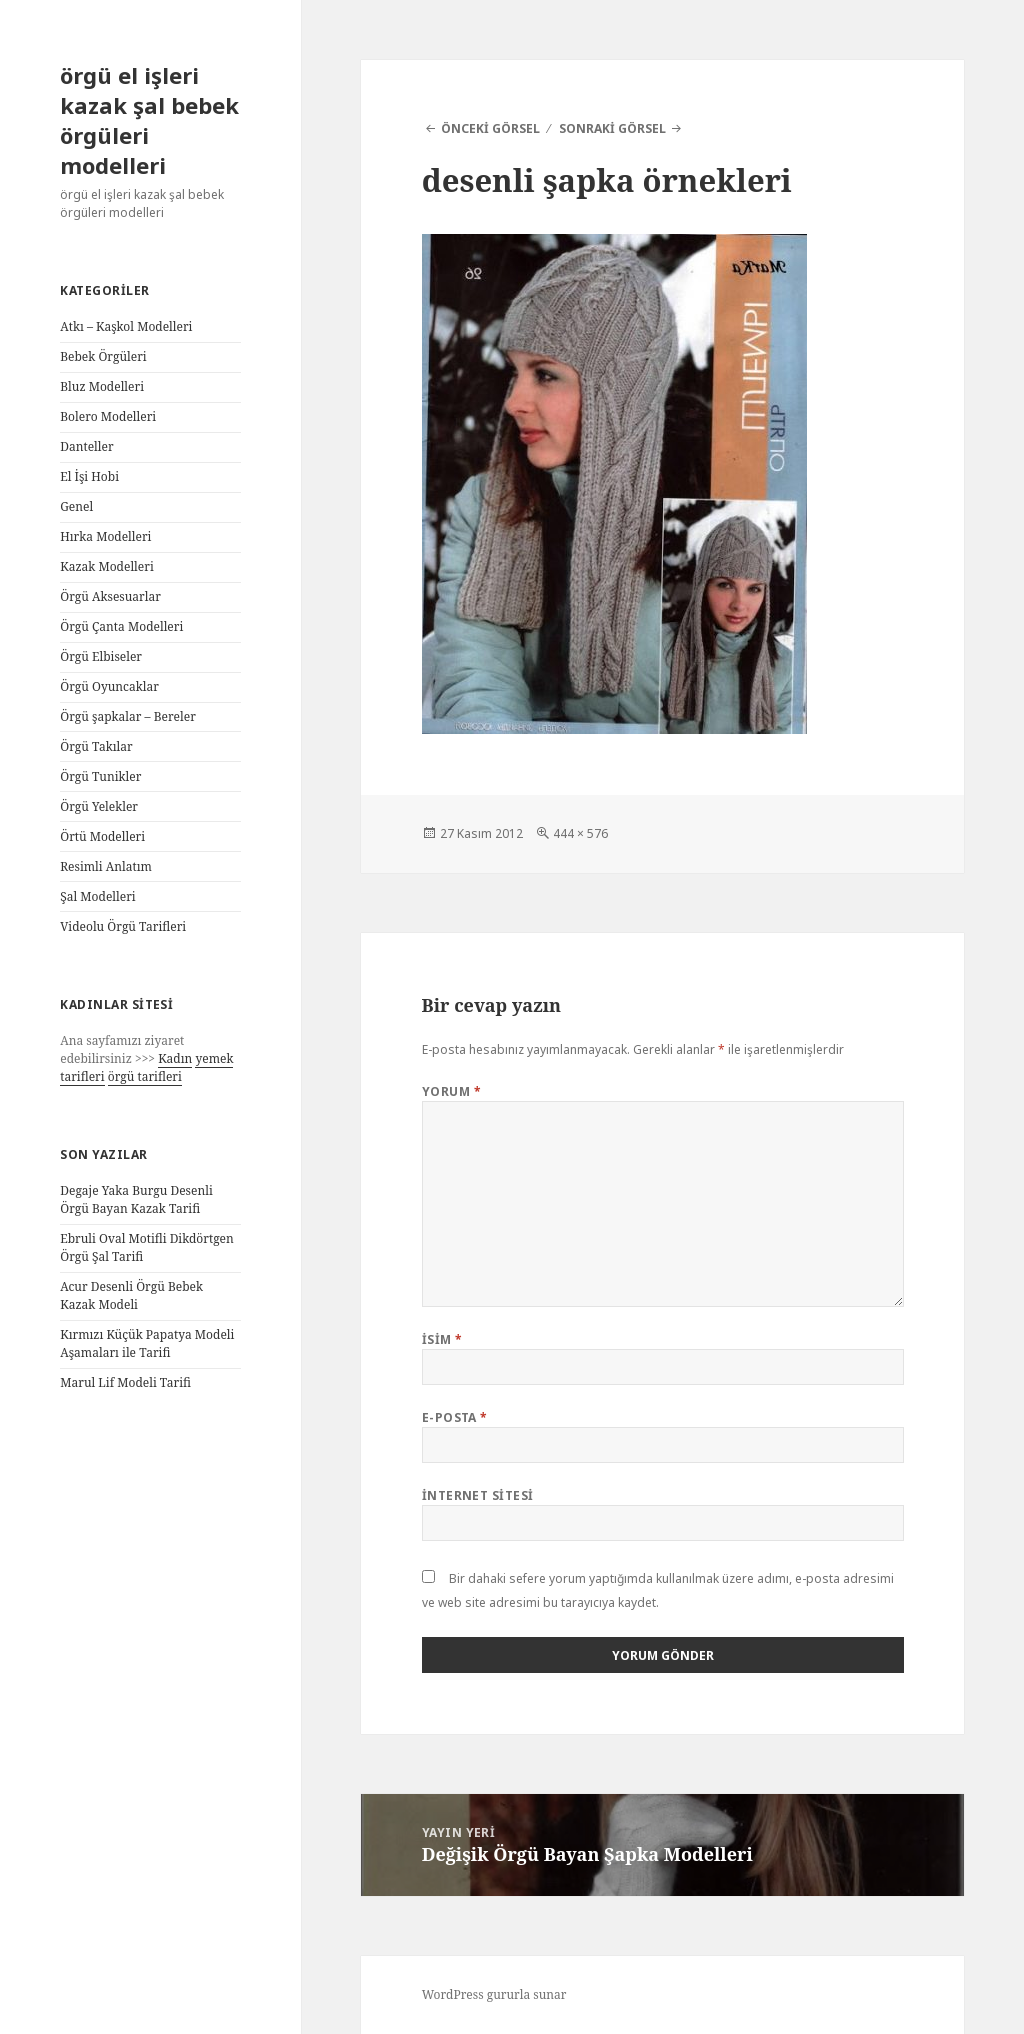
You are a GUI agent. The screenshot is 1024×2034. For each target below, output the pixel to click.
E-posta (455, 1417)
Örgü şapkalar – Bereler (128, 716)
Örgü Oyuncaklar (109, 686)
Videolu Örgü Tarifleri (123, 926)
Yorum (451, 1091)
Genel (76, 506)
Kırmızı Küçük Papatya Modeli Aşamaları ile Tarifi (147, 1343)
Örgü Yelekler (99, 806)
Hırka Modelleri (105, 536)
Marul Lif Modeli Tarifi (125, 1382)
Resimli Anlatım (106, 866)
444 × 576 (580, 833)
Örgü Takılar (96, 746)
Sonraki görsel (612, 128)
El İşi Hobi (89, 476)
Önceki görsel (490, 128)
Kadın (175, 1058)
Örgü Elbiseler (101, 656)
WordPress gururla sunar (494, 1994)
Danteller (86, 446)
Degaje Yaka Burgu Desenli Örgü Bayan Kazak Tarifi (136, 1199)
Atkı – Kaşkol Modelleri (126, 326)
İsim (442, 1339)
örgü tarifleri (145, 1076)
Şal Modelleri (97, 896)
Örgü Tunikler (100, 776)
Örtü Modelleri (102, 836)
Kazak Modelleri (107, 566)
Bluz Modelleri (102, 386)
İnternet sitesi (478, 1495)
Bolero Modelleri (108, 416)
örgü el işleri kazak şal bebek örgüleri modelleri (149, 120)
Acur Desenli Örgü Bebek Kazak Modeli (131, 1295)
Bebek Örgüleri (103, 356)
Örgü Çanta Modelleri (121, 626)
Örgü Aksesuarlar (110, 596)
